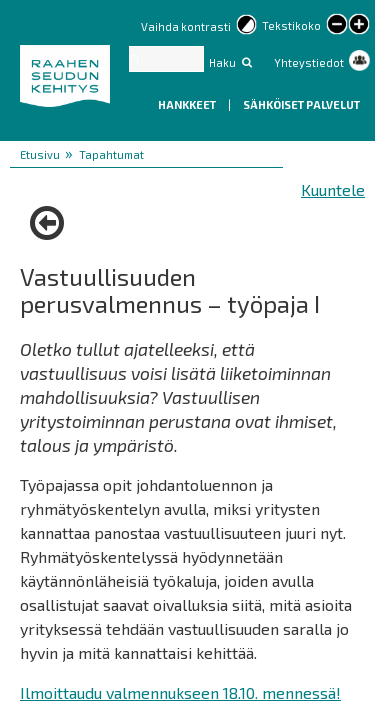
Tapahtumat (111, 154)
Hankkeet (188, 104)
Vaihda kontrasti (186, 26)
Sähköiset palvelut (301, 104)
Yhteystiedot (309, 62)
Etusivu (40, 154)
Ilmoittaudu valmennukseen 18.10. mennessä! (180, 692)
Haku (222, 62)
